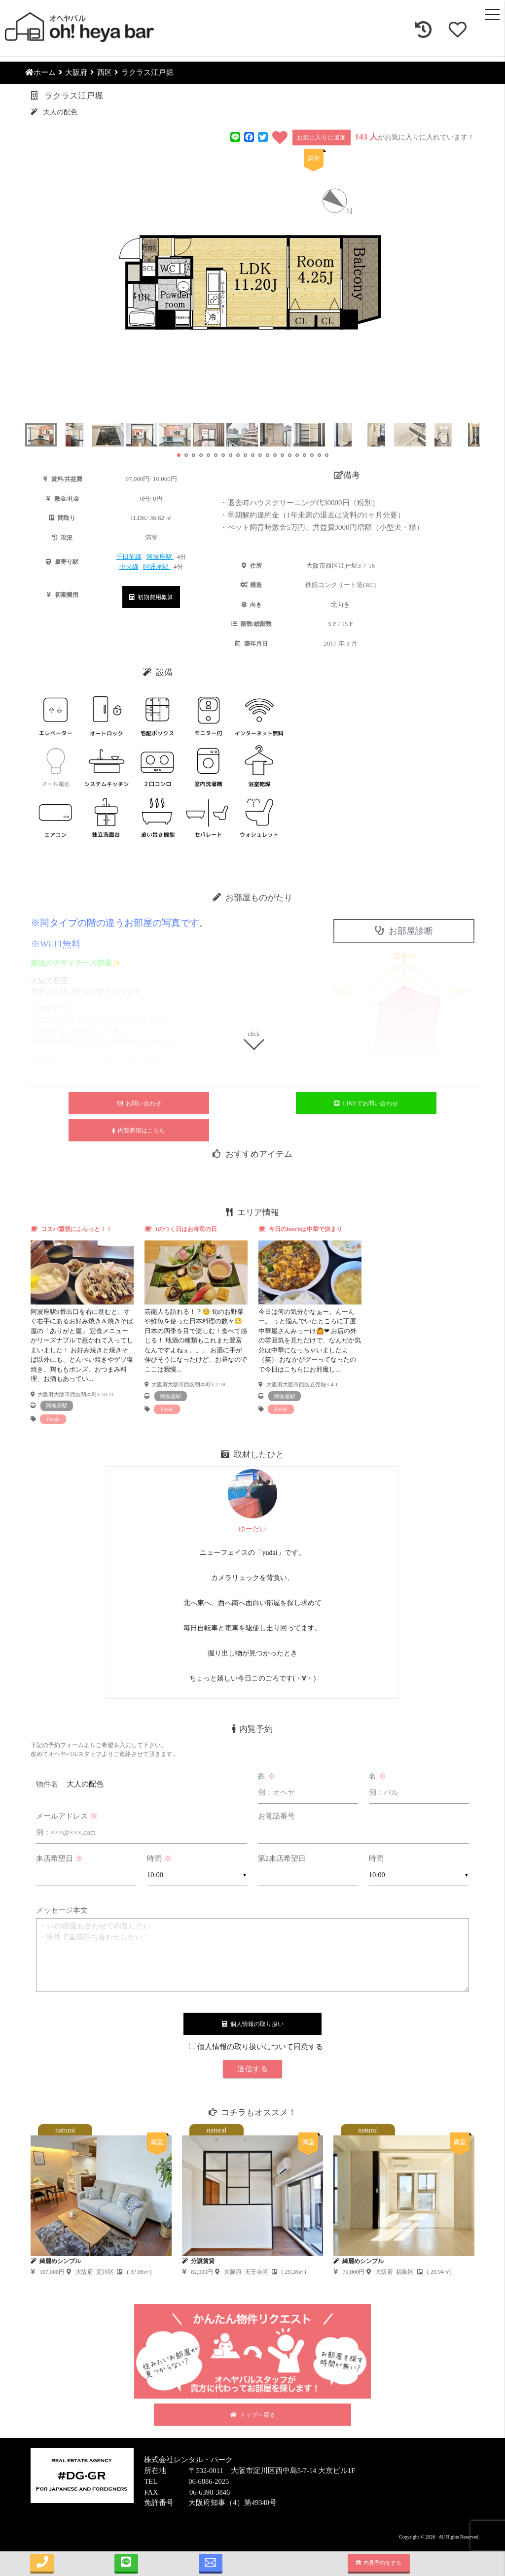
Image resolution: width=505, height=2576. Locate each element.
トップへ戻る (252, 2414)
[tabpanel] (82, 1324)
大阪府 (76, 72)
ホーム (40, 72)
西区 (104, 72)
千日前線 (129, 556)
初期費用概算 (151, 597)
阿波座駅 (160, 556)
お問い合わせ (139, 1103)
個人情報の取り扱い (253, 2024)
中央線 (129, 566)
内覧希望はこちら (138, 1130)
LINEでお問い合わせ (365, 1103)
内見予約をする (379, 2563)
